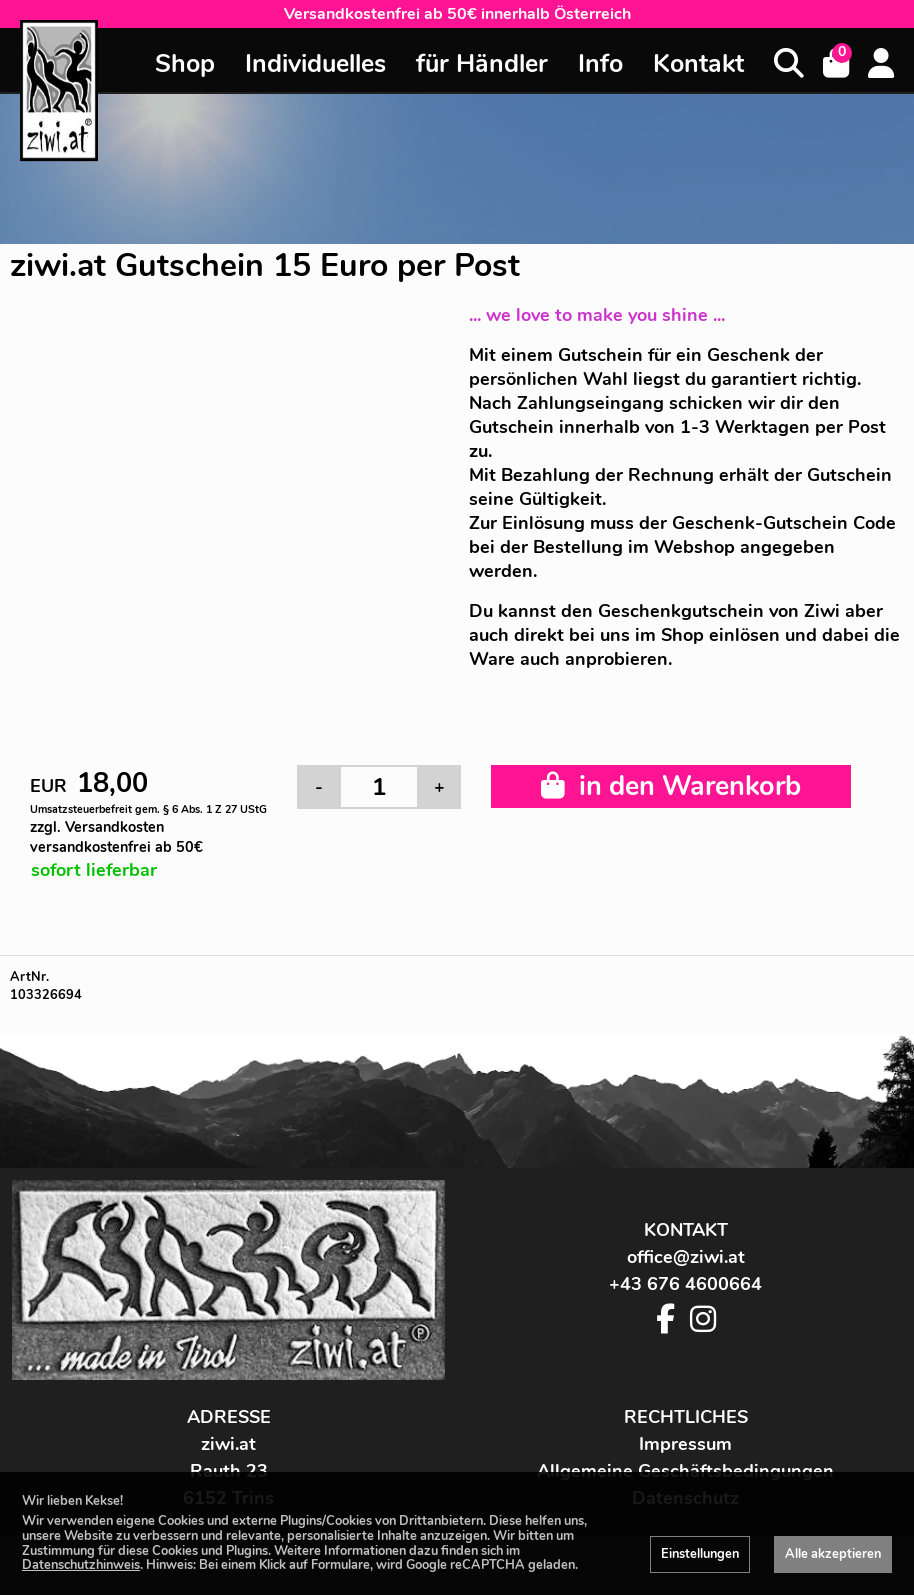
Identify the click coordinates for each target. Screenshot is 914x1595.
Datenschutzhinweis (81, 1565)
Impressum (685, 1444)
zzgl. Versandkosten (116, 837)
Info (600, 64)
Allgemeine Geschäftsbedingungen (685, 1471)
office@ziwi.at (686, 1257)
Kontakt (698, 64)
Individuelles (315, 64)
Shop (185, 64)
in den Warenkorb (671, 786)
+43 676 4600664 (685, 1284)
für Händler (482, 64)
